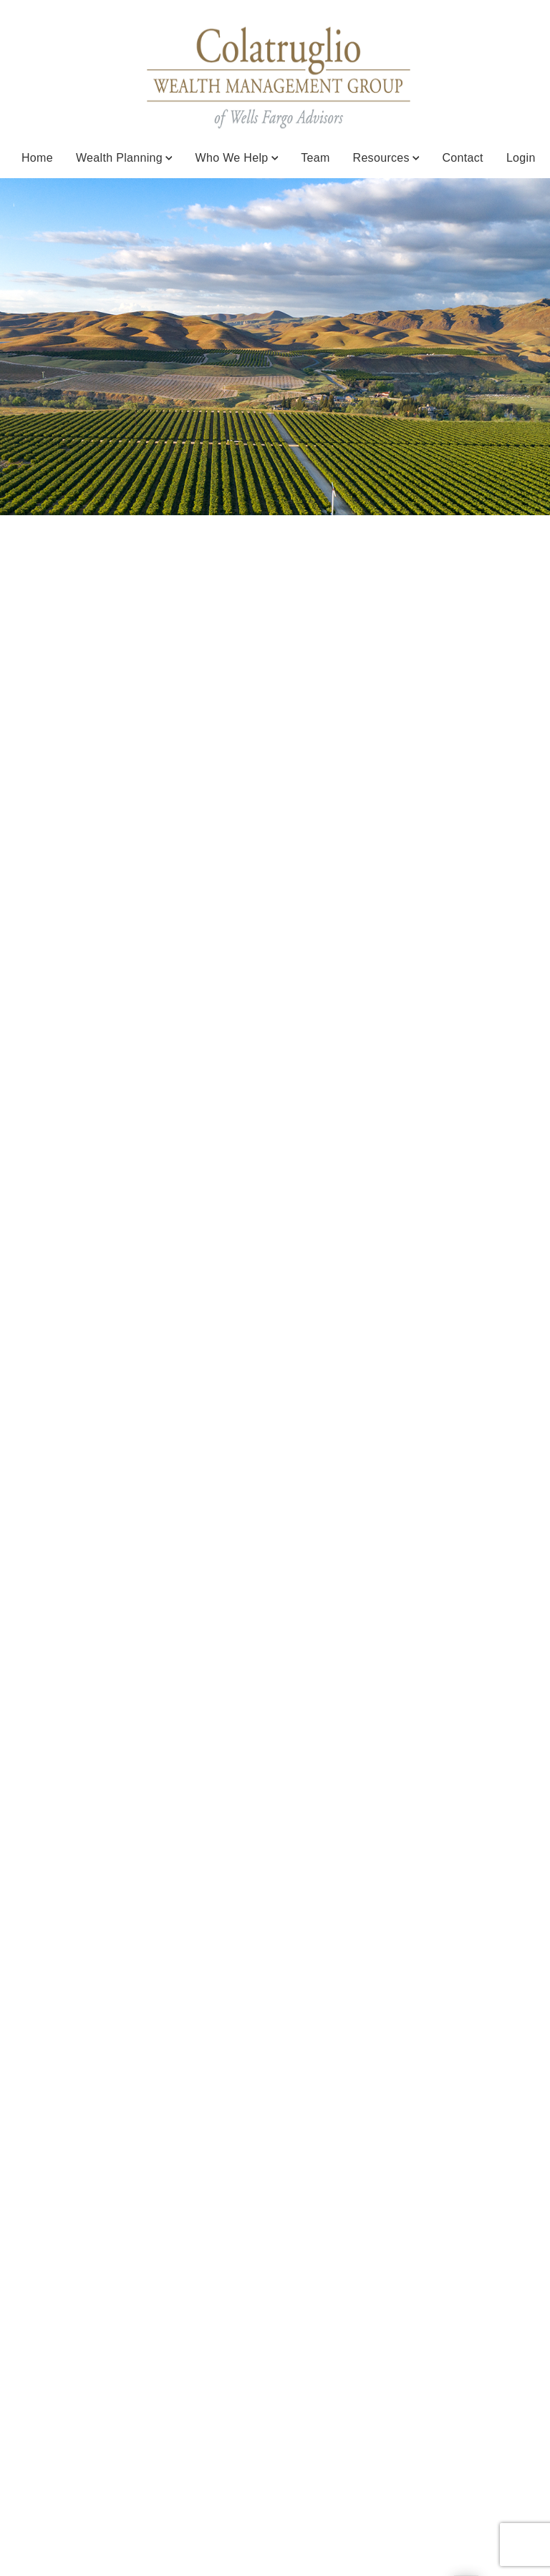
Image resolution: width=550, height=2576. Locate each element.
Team (315, 158)
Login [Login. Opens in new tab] (521, 158)
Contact (462, 158)
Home (37, 158)
